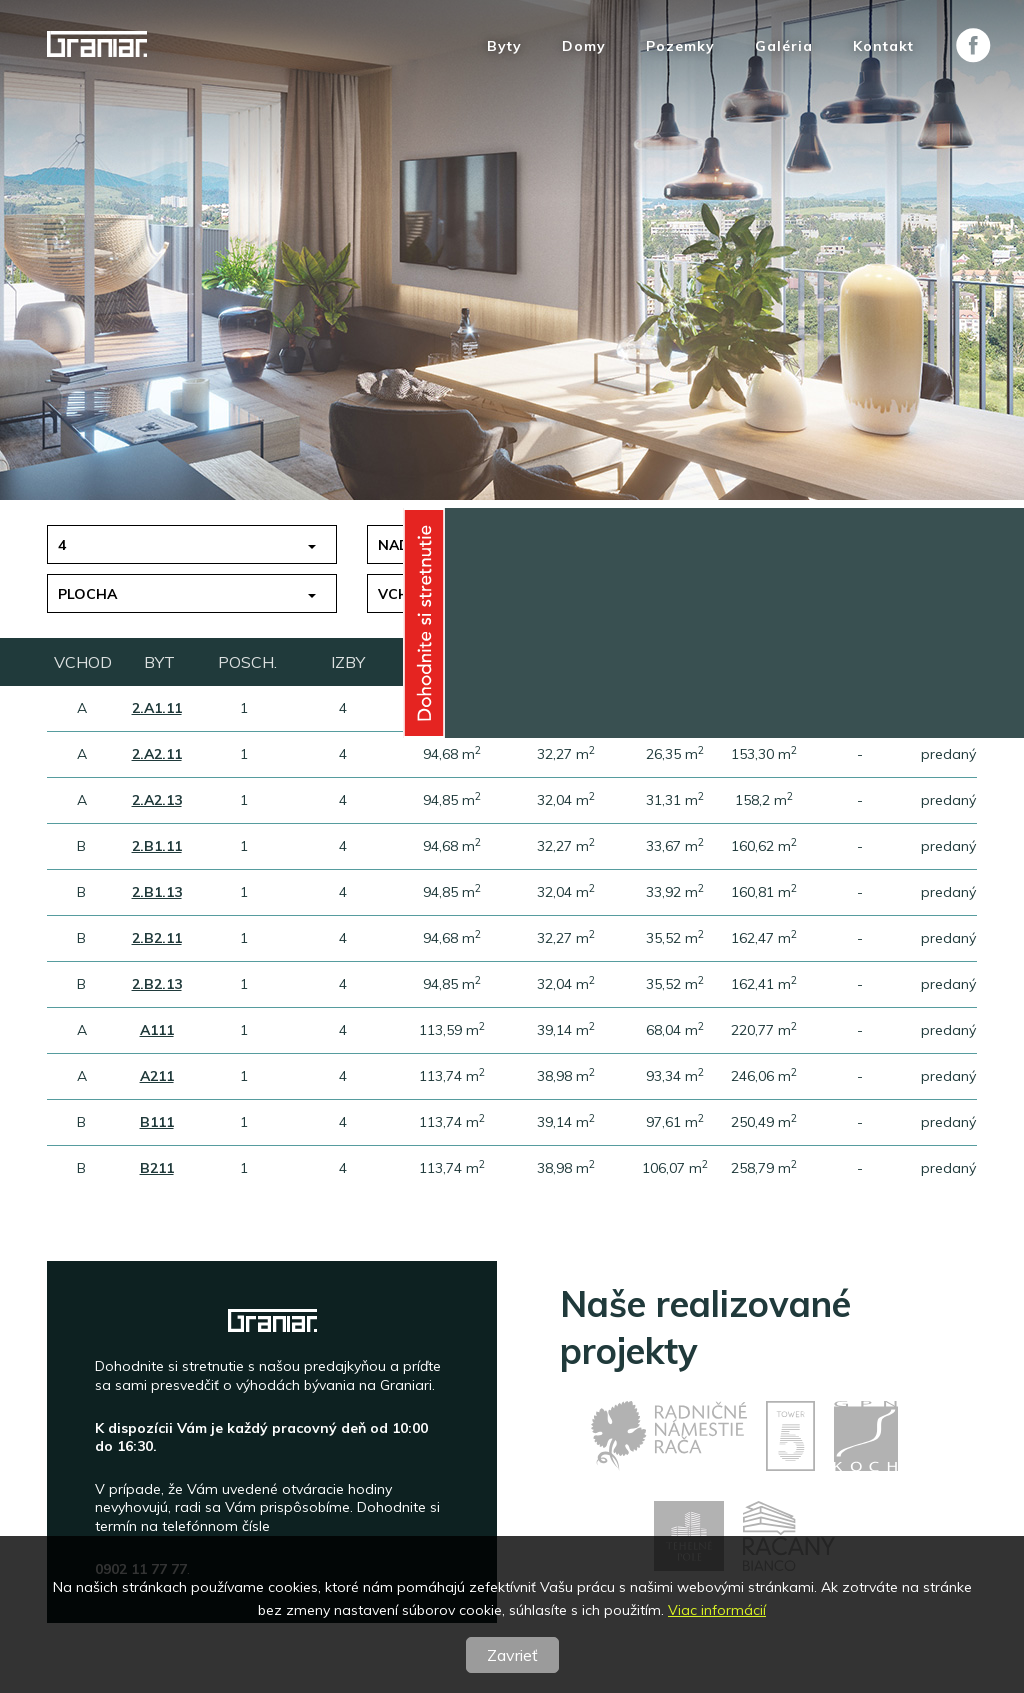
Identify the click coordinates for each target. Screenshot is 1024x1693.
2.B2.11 (157, 938)
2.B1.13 (157, 892)
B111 (157, 1122)
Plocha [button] (87, 594)
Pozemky (680, 46)
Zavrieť (512, 1655)
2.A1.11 (157, 708)
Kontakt (883, 46)
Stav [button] (716, 594)
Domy (584, 46)
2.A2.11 (157, 754)
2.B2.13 (157, 984)
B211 (157, 1168)
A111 (157, 1030)
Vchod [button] (405, 594)
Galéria (784, 46)
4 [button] (62, 545)
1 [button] (702, 545)
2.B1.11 (157, 846)
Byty (504, 46)
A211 (157, 1076)
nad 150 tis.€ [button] (427, 545)
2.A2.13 (157, 800)
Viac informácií (717, 1610)
